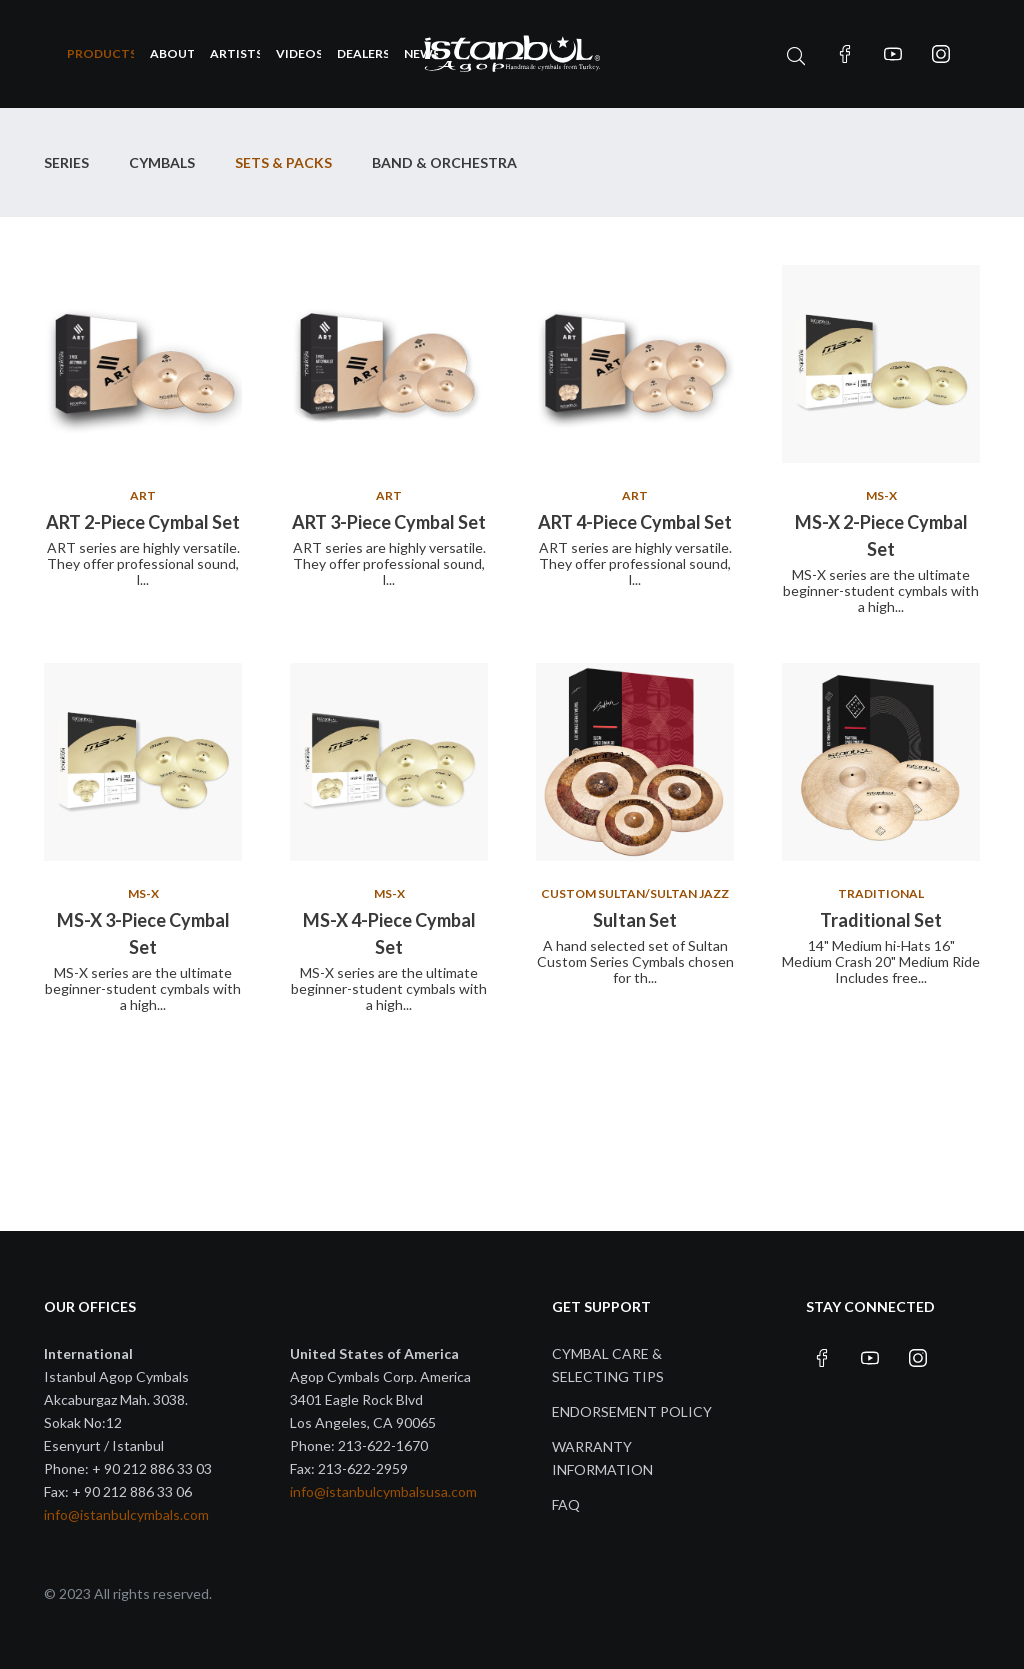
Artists (235, 53)
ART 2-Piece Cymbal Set (143, 522)
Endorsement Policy (632, 1411)
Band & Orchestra (444, 162)
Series (66, 162)
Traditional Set (881, 920)
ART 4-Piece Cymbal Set (635, 522)
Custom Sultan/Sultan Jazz (635, 893)
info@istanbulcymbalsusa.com (383, 1491)
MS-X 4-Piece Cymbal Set (389, 933)
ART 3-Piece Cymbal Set (389, 522)
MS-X (881, 495)
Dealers (362, 53)
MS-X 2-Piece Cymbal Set (881, 535)
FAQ (566, 1504)
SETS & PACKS (283, 162)
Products (100, 53)
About (172, 53)
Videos (298, 53)
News (421, 53)
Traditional (881, 893)
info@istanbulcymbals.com (126, 1514)
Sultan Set (635, 920)
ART (143, 495)
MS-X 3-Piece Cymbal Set (143, 933)
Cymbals (162, 162)
